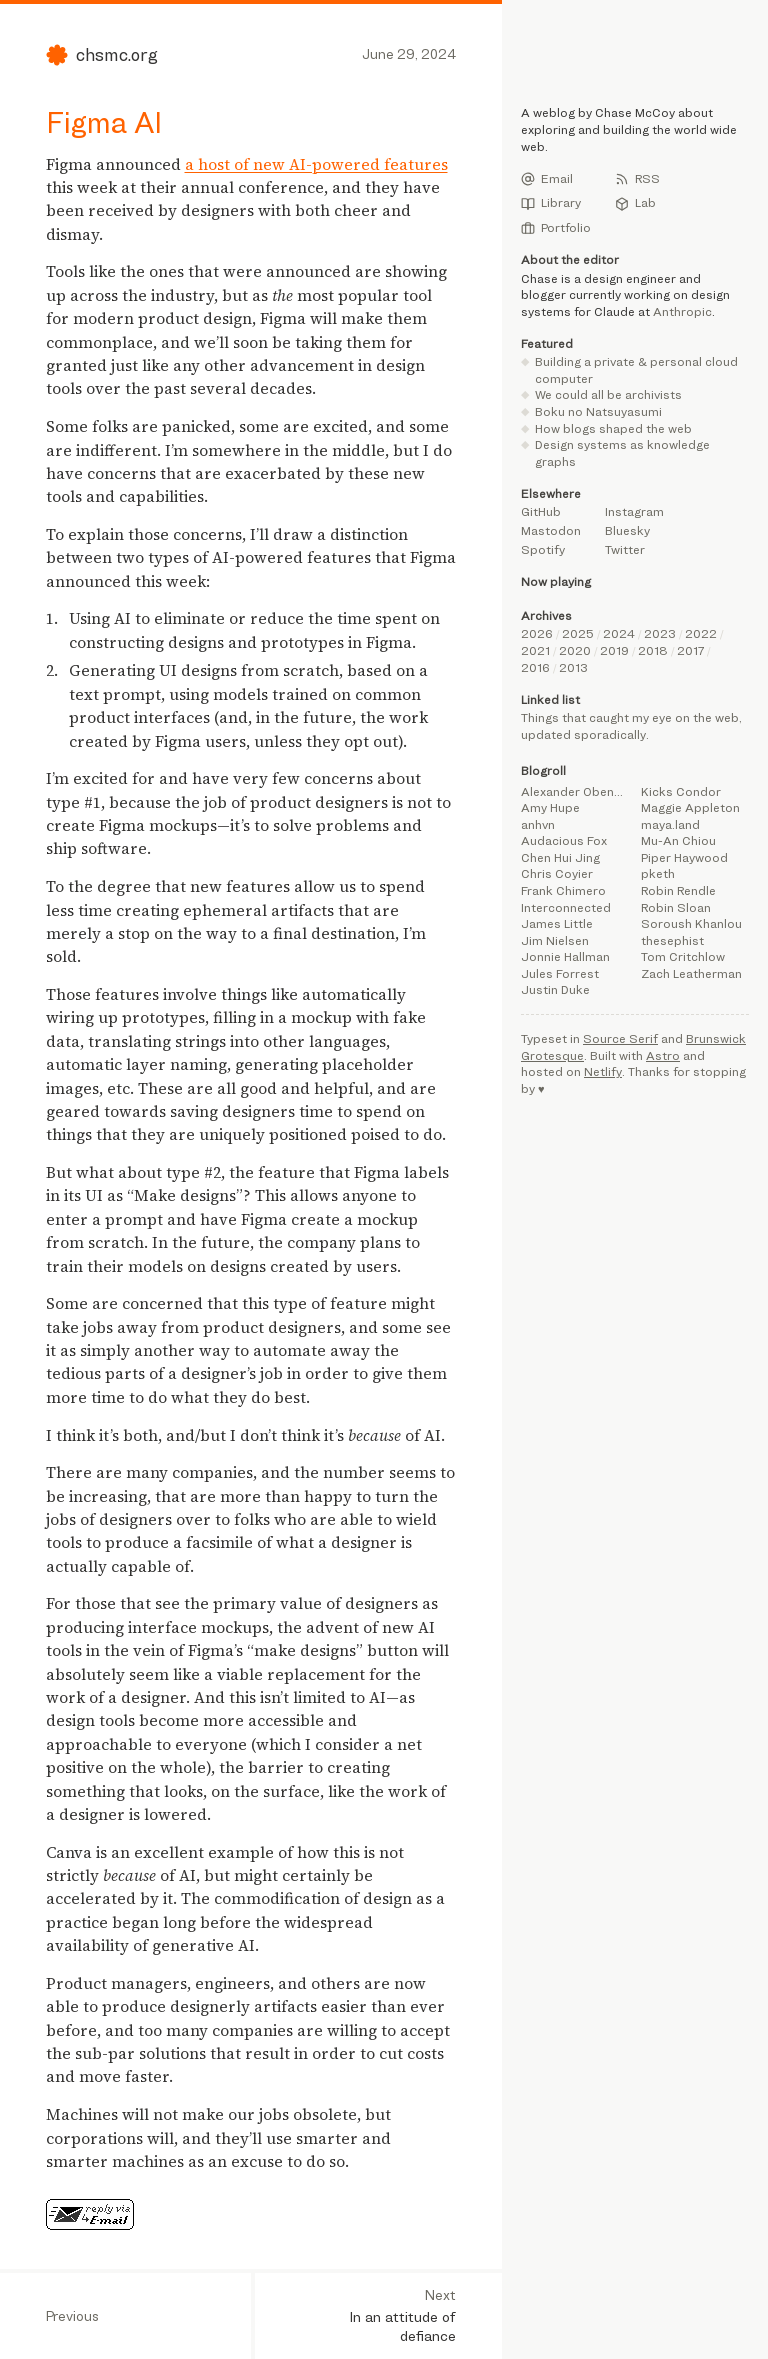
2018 (653, 650)
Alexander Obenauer (575, 791)
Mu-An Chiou (678, 840)
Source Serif (620, 1038)
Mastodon (551, 530)
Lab (635, 203)
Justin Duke (555, 989)
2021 (535, 650)
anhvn (538, 824)
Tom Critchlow (683, 956)
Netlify (603, 1071)
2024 (619, 633)
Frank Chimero (563, 890)
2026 (537, 633)
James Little (557, 923)
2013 (573, 667)
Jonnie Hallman (565, 956)
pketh (658, 873)
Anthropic (682, 311)
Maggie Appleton (690, 807)
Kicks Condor (681, 791)
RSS (637, 179)
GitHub (541, 511)
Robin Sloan (676, 907)
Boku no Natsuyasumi (598, 411)
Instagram (634, 511)
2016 (535, 667)
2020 (575, 650)
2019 (614, 650)
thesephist (672, 940)
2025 (578, 633)
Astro (663, 1055)
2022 (701, 633)
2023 (660, 633)
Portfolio (556, 228)
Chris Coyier (557, 873)
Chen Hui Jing (560, 857)
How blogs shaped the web (613, 428)
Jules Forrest (560, 973)
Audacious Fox (564, 840)
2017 (690, 650)
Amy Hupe (550, 807)
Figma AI (104, 122)
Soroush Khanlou (691, 923)
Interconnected (566, 907)
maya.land (670, 824)
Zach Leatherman (691, 973)
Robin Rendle (678, 890)
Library (551, 203)
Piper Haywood (684, 857)
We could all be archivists (608, 394)
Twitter (625, 549)
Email (547, 179)
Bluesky (627, 530)
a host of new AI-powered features (316, 164)
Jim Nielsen (555, 940)
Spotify (543, 549)
